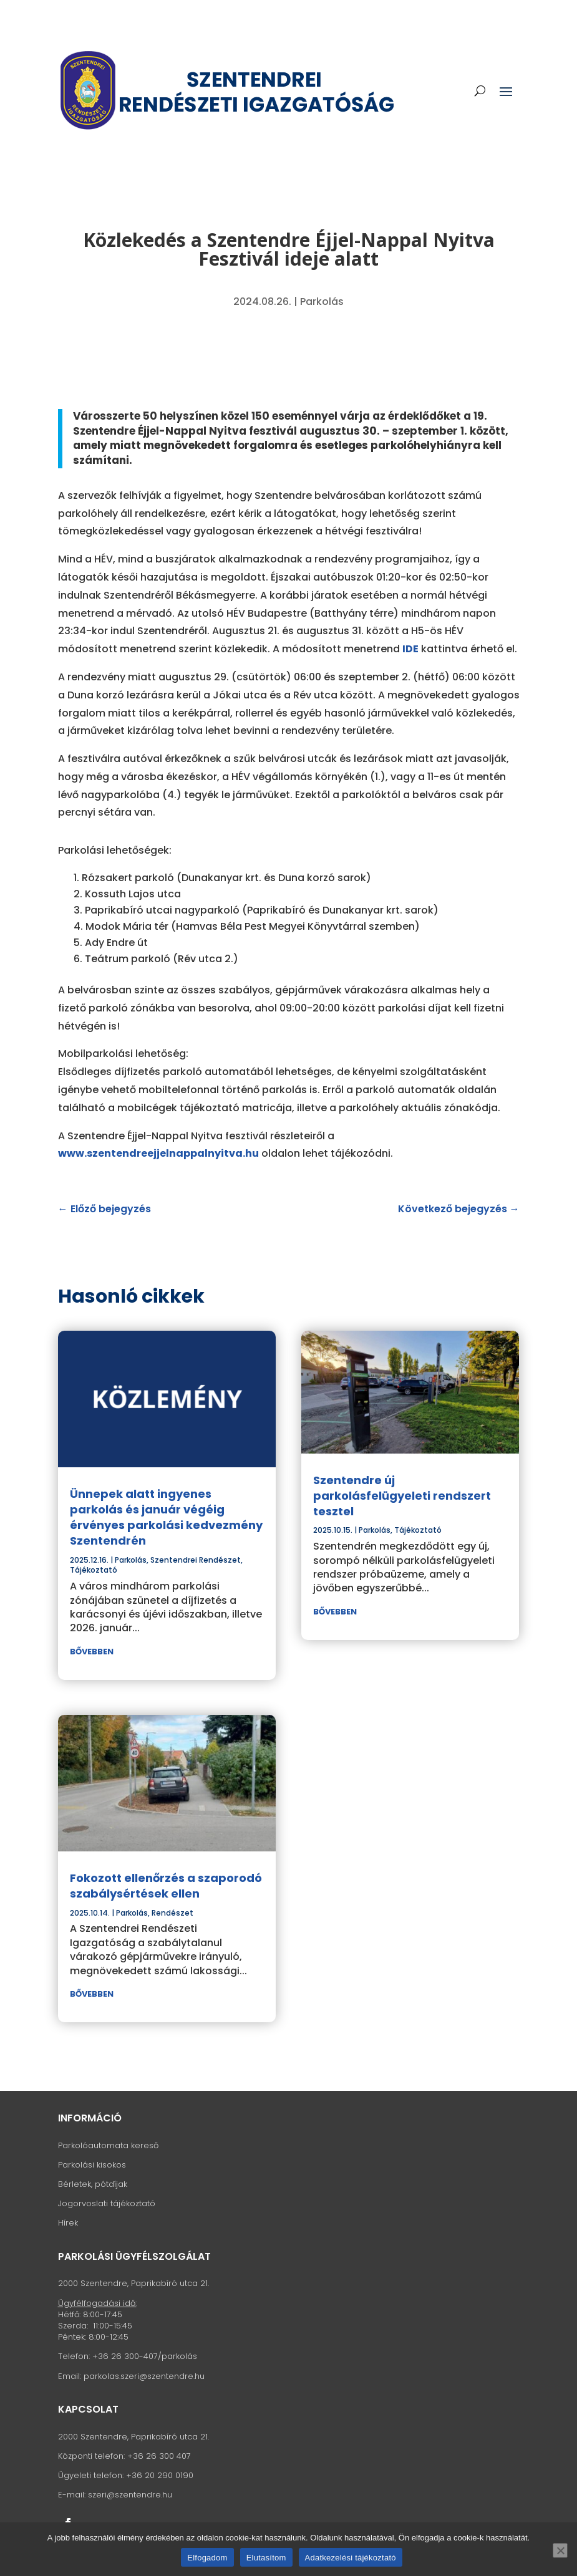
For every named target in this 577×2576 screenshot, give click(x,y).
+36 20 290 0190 (159, 2475)
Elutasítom (266, 2557)
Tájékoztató (93, 1570)
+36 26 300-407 (125, 2356)
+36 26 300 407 (159, 2456)
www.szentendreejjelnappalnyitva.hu (158, 1153)
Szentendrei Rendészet (195, 1560)
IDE (410, 649)
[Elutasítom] (560, 2550)
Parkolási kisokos (92, 2165)
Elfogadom (207, 2557)
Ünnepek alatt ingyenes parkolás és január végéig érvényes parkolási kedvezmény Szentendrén (166, 1517)
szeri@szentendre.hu (130, 2495)
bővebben (92, 1651)
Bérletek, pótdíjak (92, 2184)
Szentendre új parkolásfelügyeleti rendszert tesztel (402, 1495)
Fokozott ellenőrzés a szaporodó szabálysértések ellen (166, 1885)
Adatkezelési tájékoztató (350, 2557)
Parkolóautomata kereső (108, 2145)
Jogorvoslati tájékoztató (106, 2203)
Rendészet (172, 1913)
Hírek (68, 2223)
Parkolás (322, 301)
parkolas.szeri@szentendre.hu (144, 2376)
